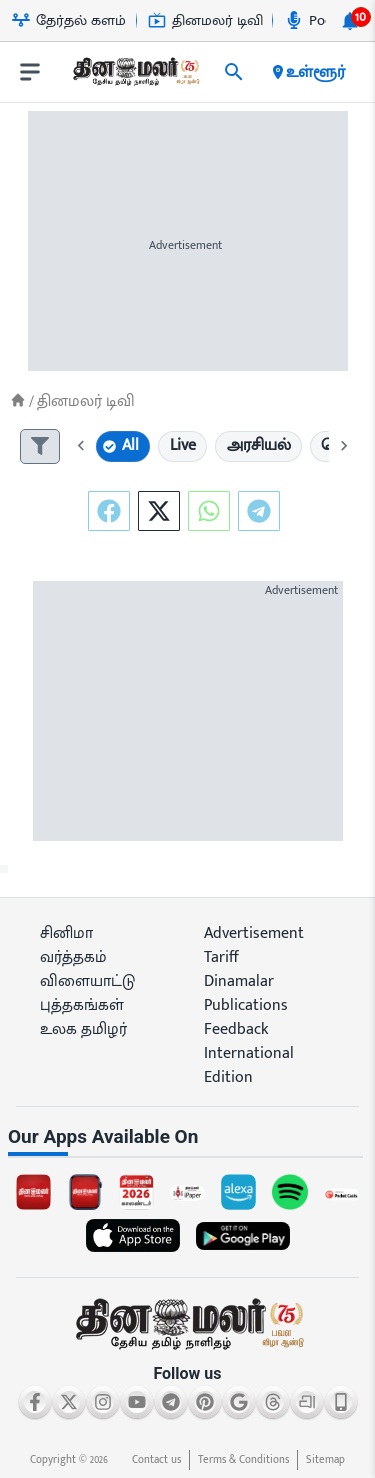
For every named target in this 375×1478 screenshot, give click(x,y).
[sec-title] (187, 1137)
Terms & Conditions (243, 1460)
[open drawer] (30, 72)
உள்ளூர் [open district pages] (307, 72)
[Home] (18, 400)
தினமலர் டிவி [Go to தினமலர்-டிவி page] (205, 20)
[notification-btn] (350, 21)
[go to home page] (135, 76)
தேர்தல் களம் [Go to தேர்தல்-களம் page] (69, 20)
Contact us (156, 1460)
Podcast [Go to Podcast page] (321, 20)
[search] (234, 72)
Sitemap (325, 1460)
